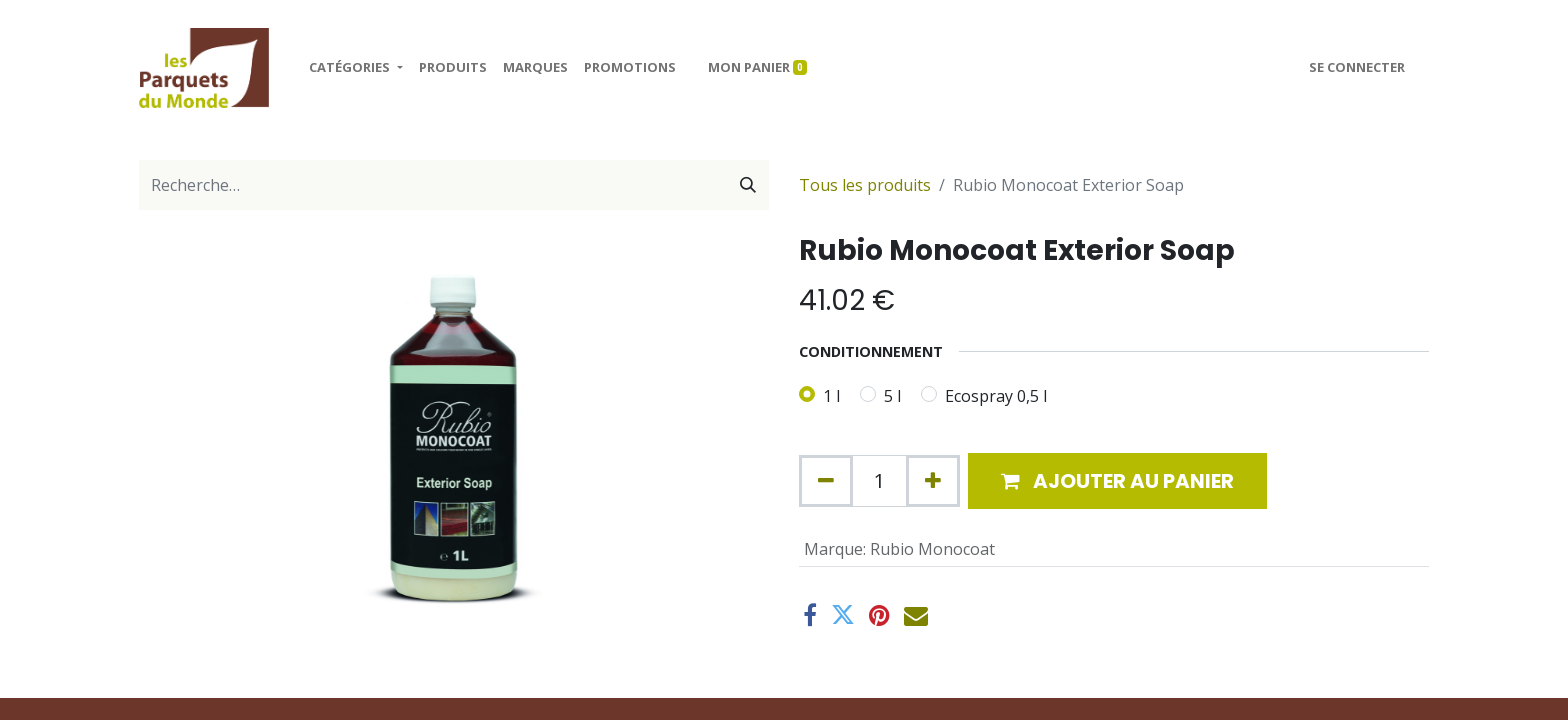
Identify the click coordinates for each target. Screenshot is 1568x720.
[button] (1117, 481)
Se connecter (1357, 67)
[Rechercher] (748, 185)
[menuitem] (453, 68)
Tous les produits (865, 185)
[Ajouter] (933, 481)
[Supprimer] (826, 481)
